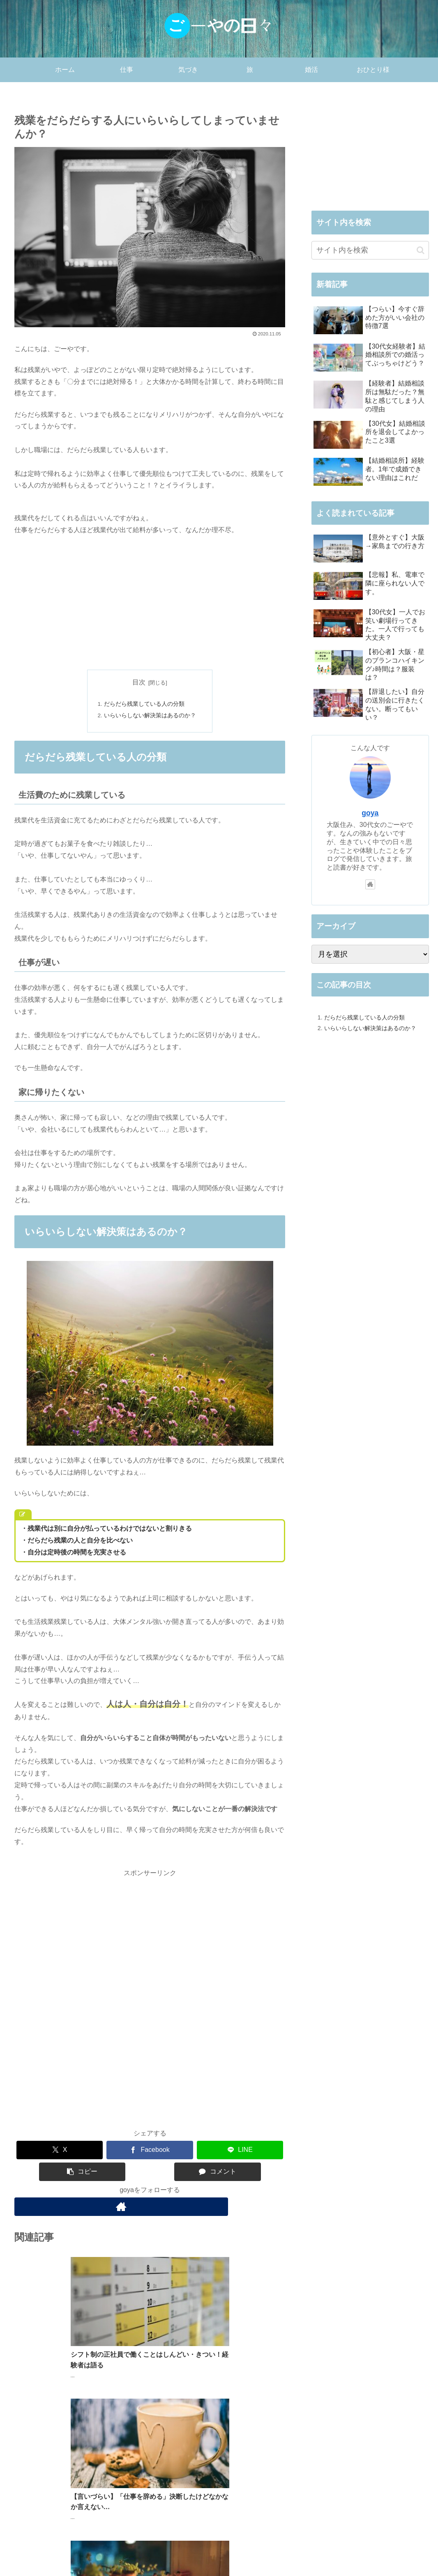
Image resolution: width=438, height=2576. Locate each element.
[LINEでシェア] (240, 2151)
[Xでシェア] (59, 2151)
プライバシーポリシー (355, 2550)
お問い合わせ (409, 2550)
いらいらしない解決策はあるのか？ (150, 716)
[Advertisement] (150, 602)
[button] (82, 2173)
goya (370, 813)
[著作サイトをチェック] (149, 2208)
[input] (370, 250)
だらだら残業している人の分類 (144, 705)
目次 (138, 682)
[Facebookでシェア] (149, 2151)
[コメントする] (217, 2173)
